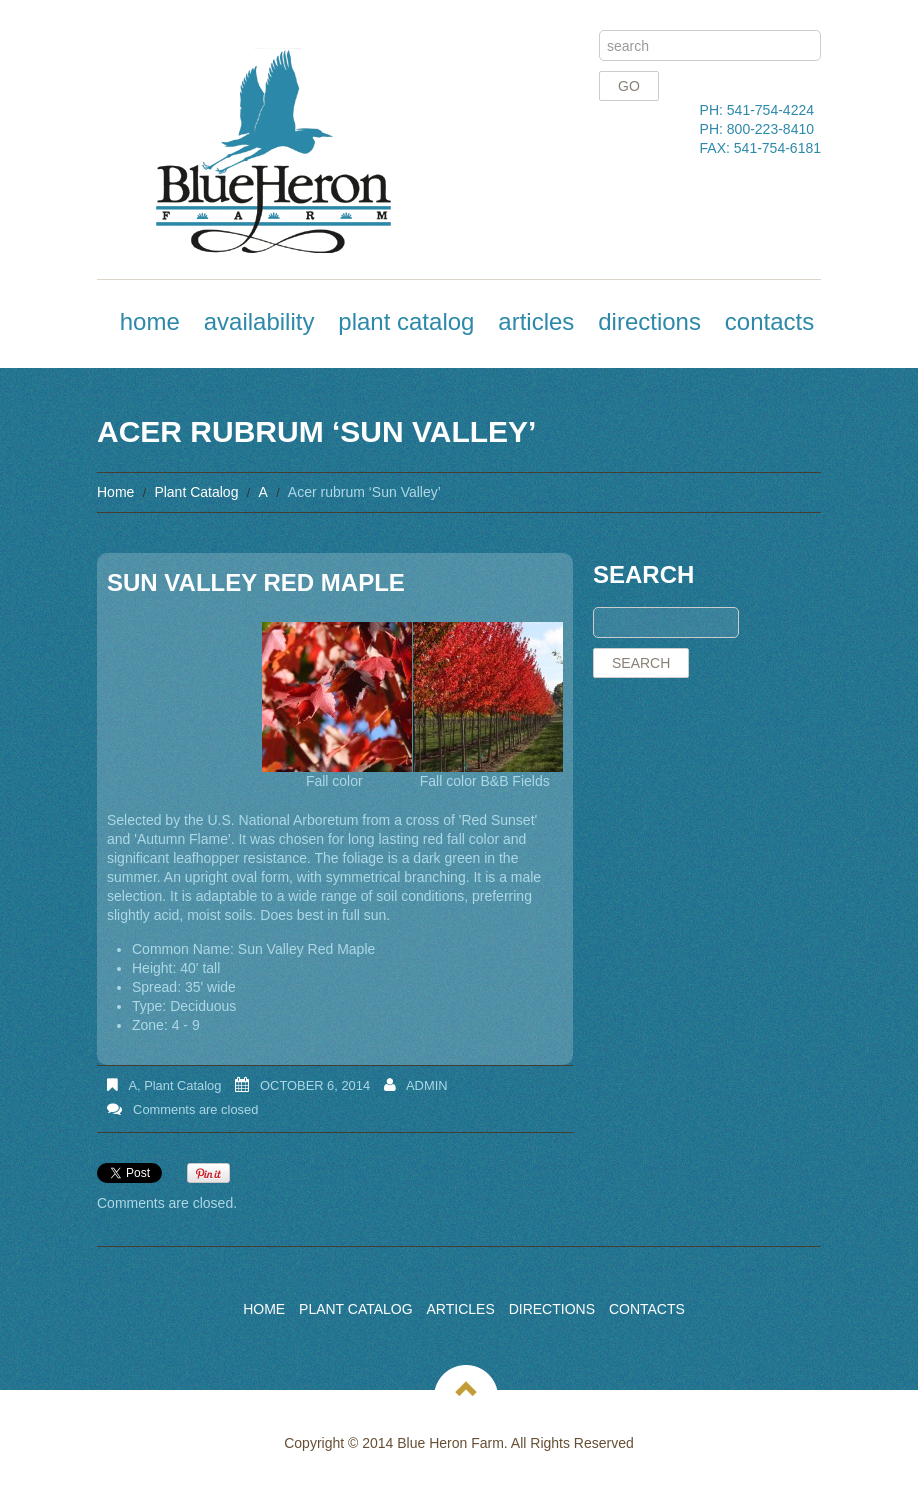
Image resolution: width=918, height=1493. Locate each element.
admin (427, 1085)
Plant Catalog (406, 321)
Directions (649, 321)
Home (150, 321)
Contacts (769, 321)
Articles (536, 321)
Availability (259, 321)
